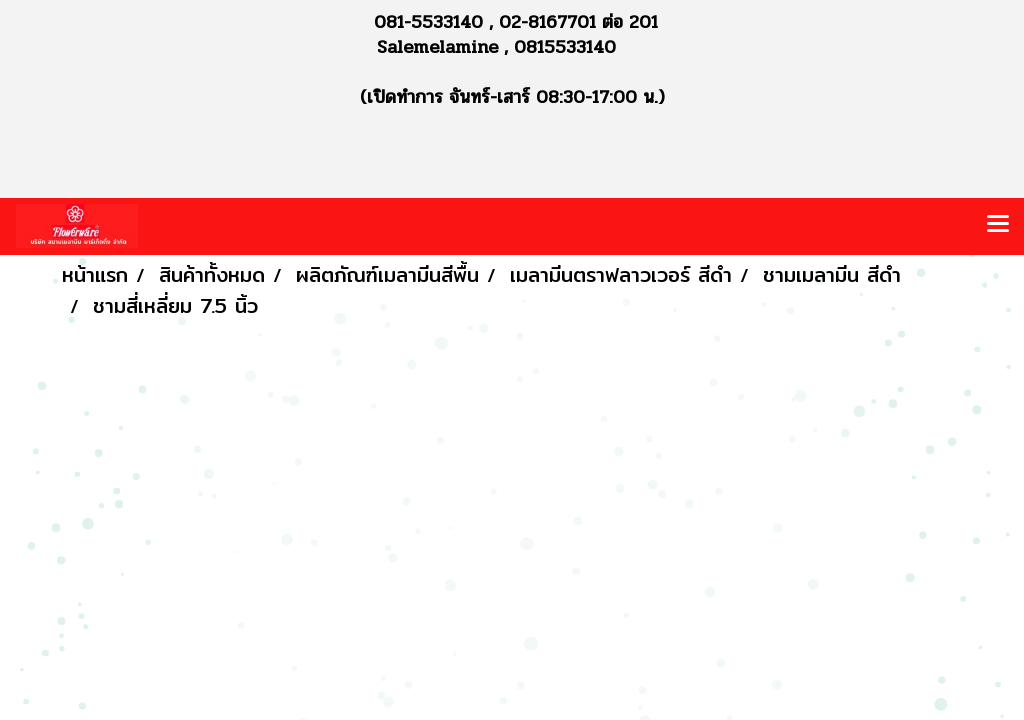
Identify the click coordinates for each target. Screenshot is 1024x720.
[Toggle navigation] (998, 226)
